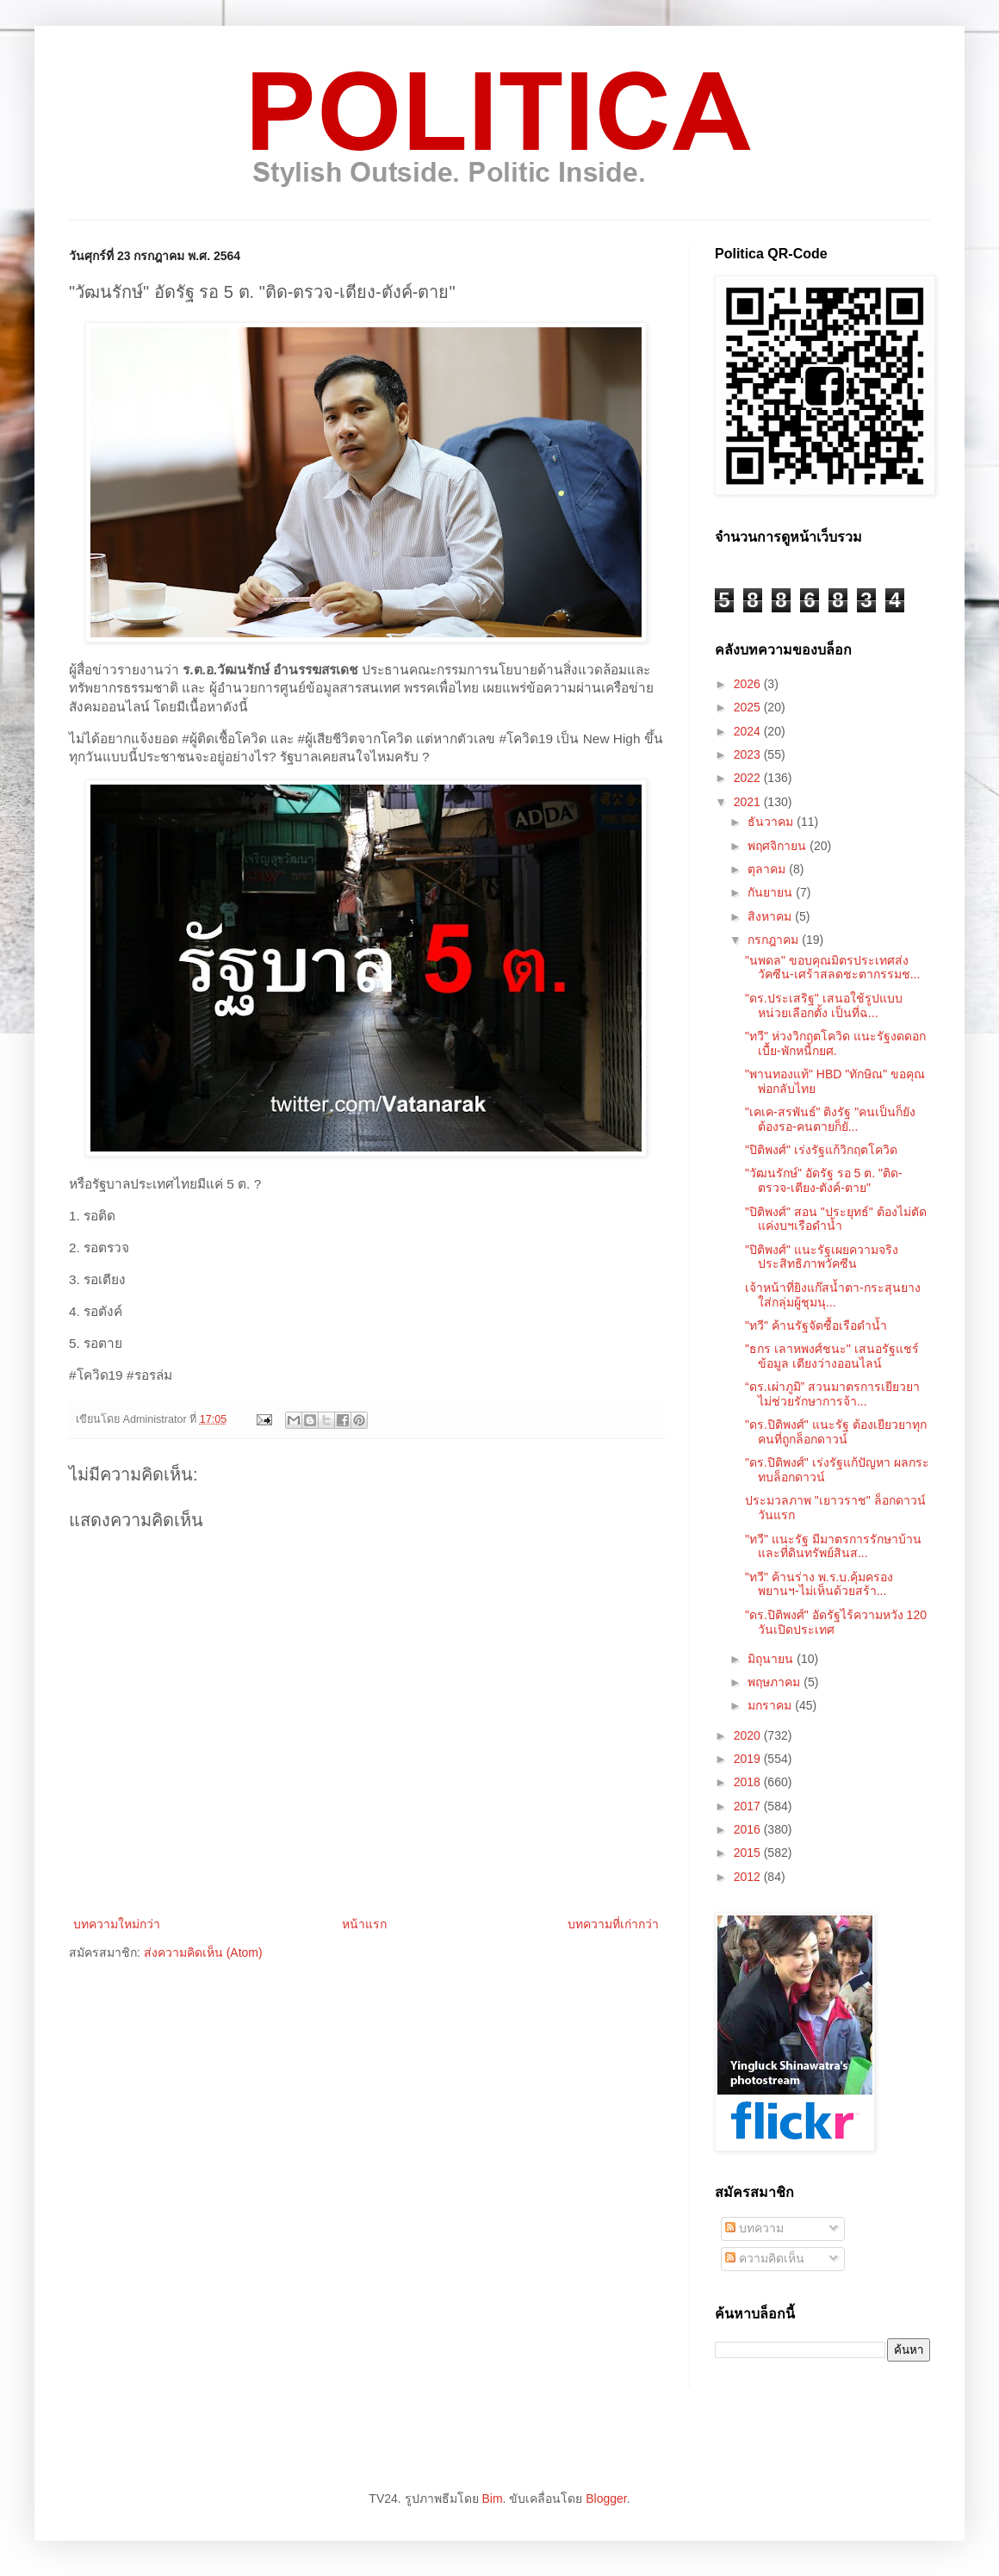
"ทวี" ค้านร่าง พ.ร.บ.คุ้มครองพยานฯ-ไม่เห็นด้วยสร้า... (819, 1584)
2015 (749, 1852)
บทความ (754, 2228)
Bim (491, 2498)
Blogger (606, 2498)
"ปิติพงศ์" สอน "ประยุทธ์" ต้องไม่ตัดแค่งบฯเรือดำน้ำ (836, 1219)
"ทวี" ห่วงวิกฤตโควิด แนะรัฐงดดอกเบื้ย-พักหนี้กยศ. (835, 1043)
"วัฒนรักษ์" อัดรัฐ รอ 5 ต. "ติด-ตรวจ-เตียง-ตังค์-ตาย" (824, 1180)
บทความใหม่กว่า (116, 1924)
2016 (749, 1829)
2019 (749, 1759)
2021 (749, 802)
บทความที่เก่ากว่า (613, 1924)
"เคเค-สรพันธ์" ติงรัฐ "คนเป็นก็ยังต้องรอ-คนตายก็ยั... (830, 1119)
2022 (749, 778)
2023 (749, 754)
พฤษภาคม (776, 1682)
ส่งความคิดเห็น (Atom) (203, 1952)
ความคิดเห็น (764, 2258)
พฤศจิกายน (779, 846)
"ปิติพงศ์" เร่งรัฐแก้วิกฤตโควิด (821, 1150)
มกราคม (771, 1705)
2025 (749, 707)
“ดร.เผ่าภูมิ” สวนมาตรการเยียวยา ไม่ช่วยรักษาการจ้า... (832, 1394)
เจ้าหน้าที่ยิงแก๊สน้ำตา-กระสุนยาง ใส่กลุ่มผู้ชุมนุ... (833, 1295)
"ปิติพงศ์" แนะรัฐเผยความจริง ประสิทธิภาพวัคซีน (821, 1257)
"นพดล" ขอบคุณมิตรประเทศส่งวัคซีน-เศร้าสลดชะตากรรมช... (832, 967)
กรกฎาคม (775, 940)
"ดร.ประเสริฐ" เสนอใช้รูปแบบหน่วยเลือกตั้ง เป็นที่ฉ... (824, 1005)
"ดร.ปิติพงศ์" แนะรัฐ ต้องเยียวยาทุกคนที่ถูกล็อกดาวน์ (836, 1432)
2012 (749, 1877)
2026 (749, 684)
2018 (749, 1782)
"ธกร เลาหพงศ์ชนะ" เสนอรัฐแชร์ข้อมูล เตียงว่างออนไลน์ (832, 1356)
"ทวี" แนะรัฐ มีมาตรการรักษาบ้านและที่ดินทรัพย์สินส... (833, 1546)
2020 (749, 1735)
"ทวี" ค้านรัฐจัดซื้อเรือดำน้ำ (816, 1325)
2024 (749, 731)
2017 (749, 1806)
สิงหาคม (771, 916)
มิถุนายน (772, 1659)
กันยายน (772, 892)
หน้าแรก (364, 1924)
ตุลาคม (768, 869)
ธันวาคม (772, 822)
